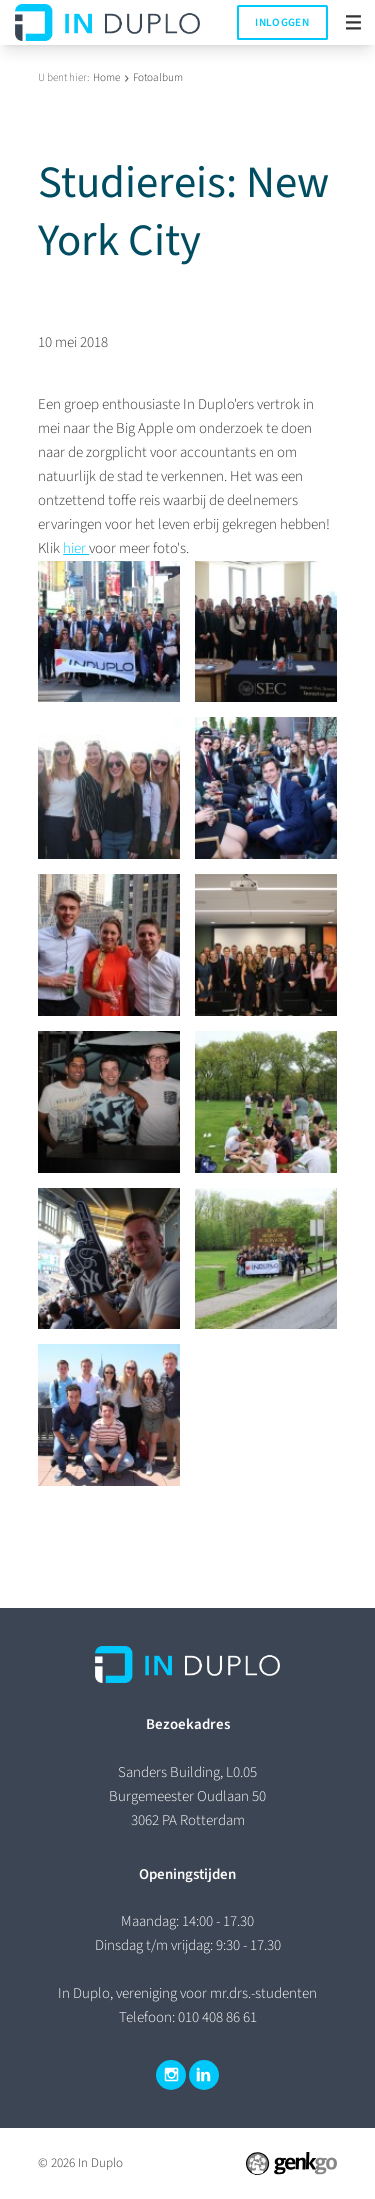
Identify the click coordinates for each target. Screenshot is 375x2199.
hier (76, 548)
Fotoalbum (158, 77)
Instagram (171, 2075)
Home (106, 77)
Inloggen (282, 22)
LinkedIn (204, 2075)
